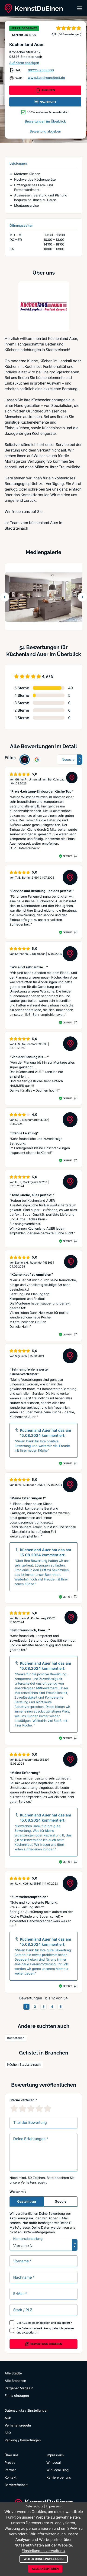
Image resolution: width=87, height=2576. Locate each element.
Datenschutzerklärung (36, 2328)
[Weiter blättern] (82, 597)
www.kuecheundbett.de (46, 78)
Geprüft (67, 856)
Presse (10, 2462)
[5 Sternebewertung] (47, 2108)
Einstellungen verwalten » (43, 2550)
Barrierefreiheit (16, 2485)
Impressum (55, 2455)
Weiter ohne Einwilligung (44, 2559)
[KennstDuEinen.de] (34, 8)
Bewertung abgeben (45, 131)
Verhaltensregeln (33, 2182)
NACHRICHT (45, 102)
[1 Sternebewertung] (14, 2108)
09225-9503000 (41, 70)
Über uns (12, 2455)
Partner (10, 2470)
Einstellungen (37, 2410)
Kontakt (10, 2477)
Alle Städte (13, 2373)
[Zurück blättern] (4, 597)
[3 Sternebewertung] (31, 2108)
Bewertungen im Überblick (45, 121)
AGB (25, 2322)
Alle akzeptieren (45, 2568)
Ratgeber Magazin (19, 2388)
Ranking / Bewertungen (23, 2440)
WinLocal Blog (57, 2470)
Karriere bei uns (58, 2477)
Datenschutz (14, 2410)
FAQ (8, 2433)
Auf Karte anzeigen (24, 63)
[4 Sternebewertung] (39, 2108)
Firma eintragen (17, 2395)
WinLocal (53, 2462)
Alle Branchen (15, 2381)
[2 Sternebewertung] (22, 2108)
